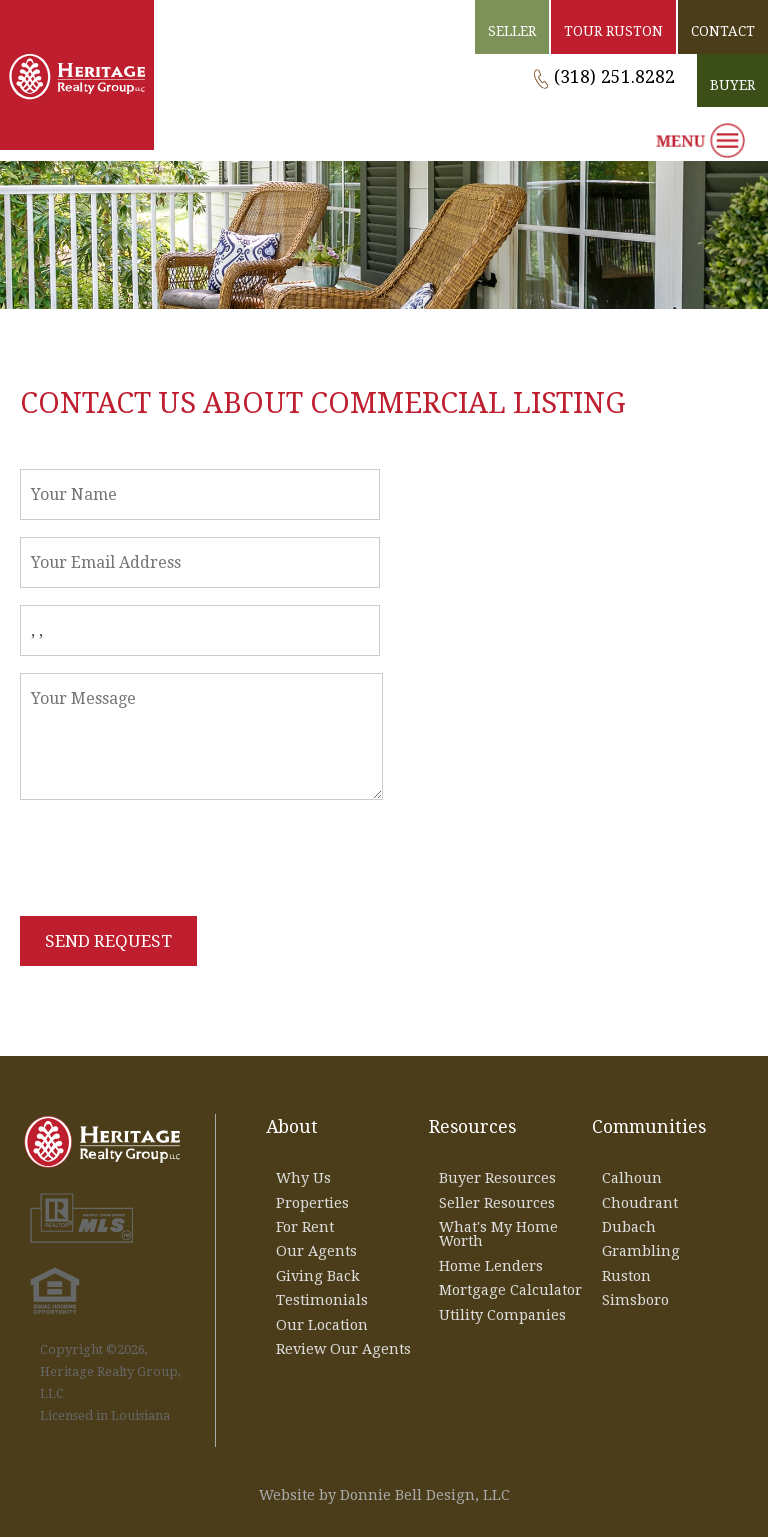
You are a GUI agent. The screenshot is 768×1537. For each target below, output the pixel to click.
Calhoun (632, 1178)
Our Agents (316, 1251)
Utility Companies (502, 1315)
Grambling (641, 1251)
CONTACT (723, 31)
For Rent (305, 1227)
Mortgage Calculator (510, 1290)
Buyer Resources (497, 1178)
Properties (312, 1203)
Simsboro (635, 1300)
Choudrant (640, 1203)
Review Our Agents (343, 1349)
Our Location (322, 1325)
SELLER (512, 31)
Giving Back (318, 1276)
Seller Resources (497, 1203)
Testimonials (322, 1300)
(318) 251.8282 (614, 77)
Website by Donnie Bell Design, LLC (384, 1495)
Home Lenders (491, 1266)
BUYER (732, 85)
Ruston (626, 1276)
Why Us (303, 1178)
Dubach (629, 1227)
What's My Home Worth (498, 1234)
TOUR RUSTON (613, 31)
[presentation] (172, 859)
